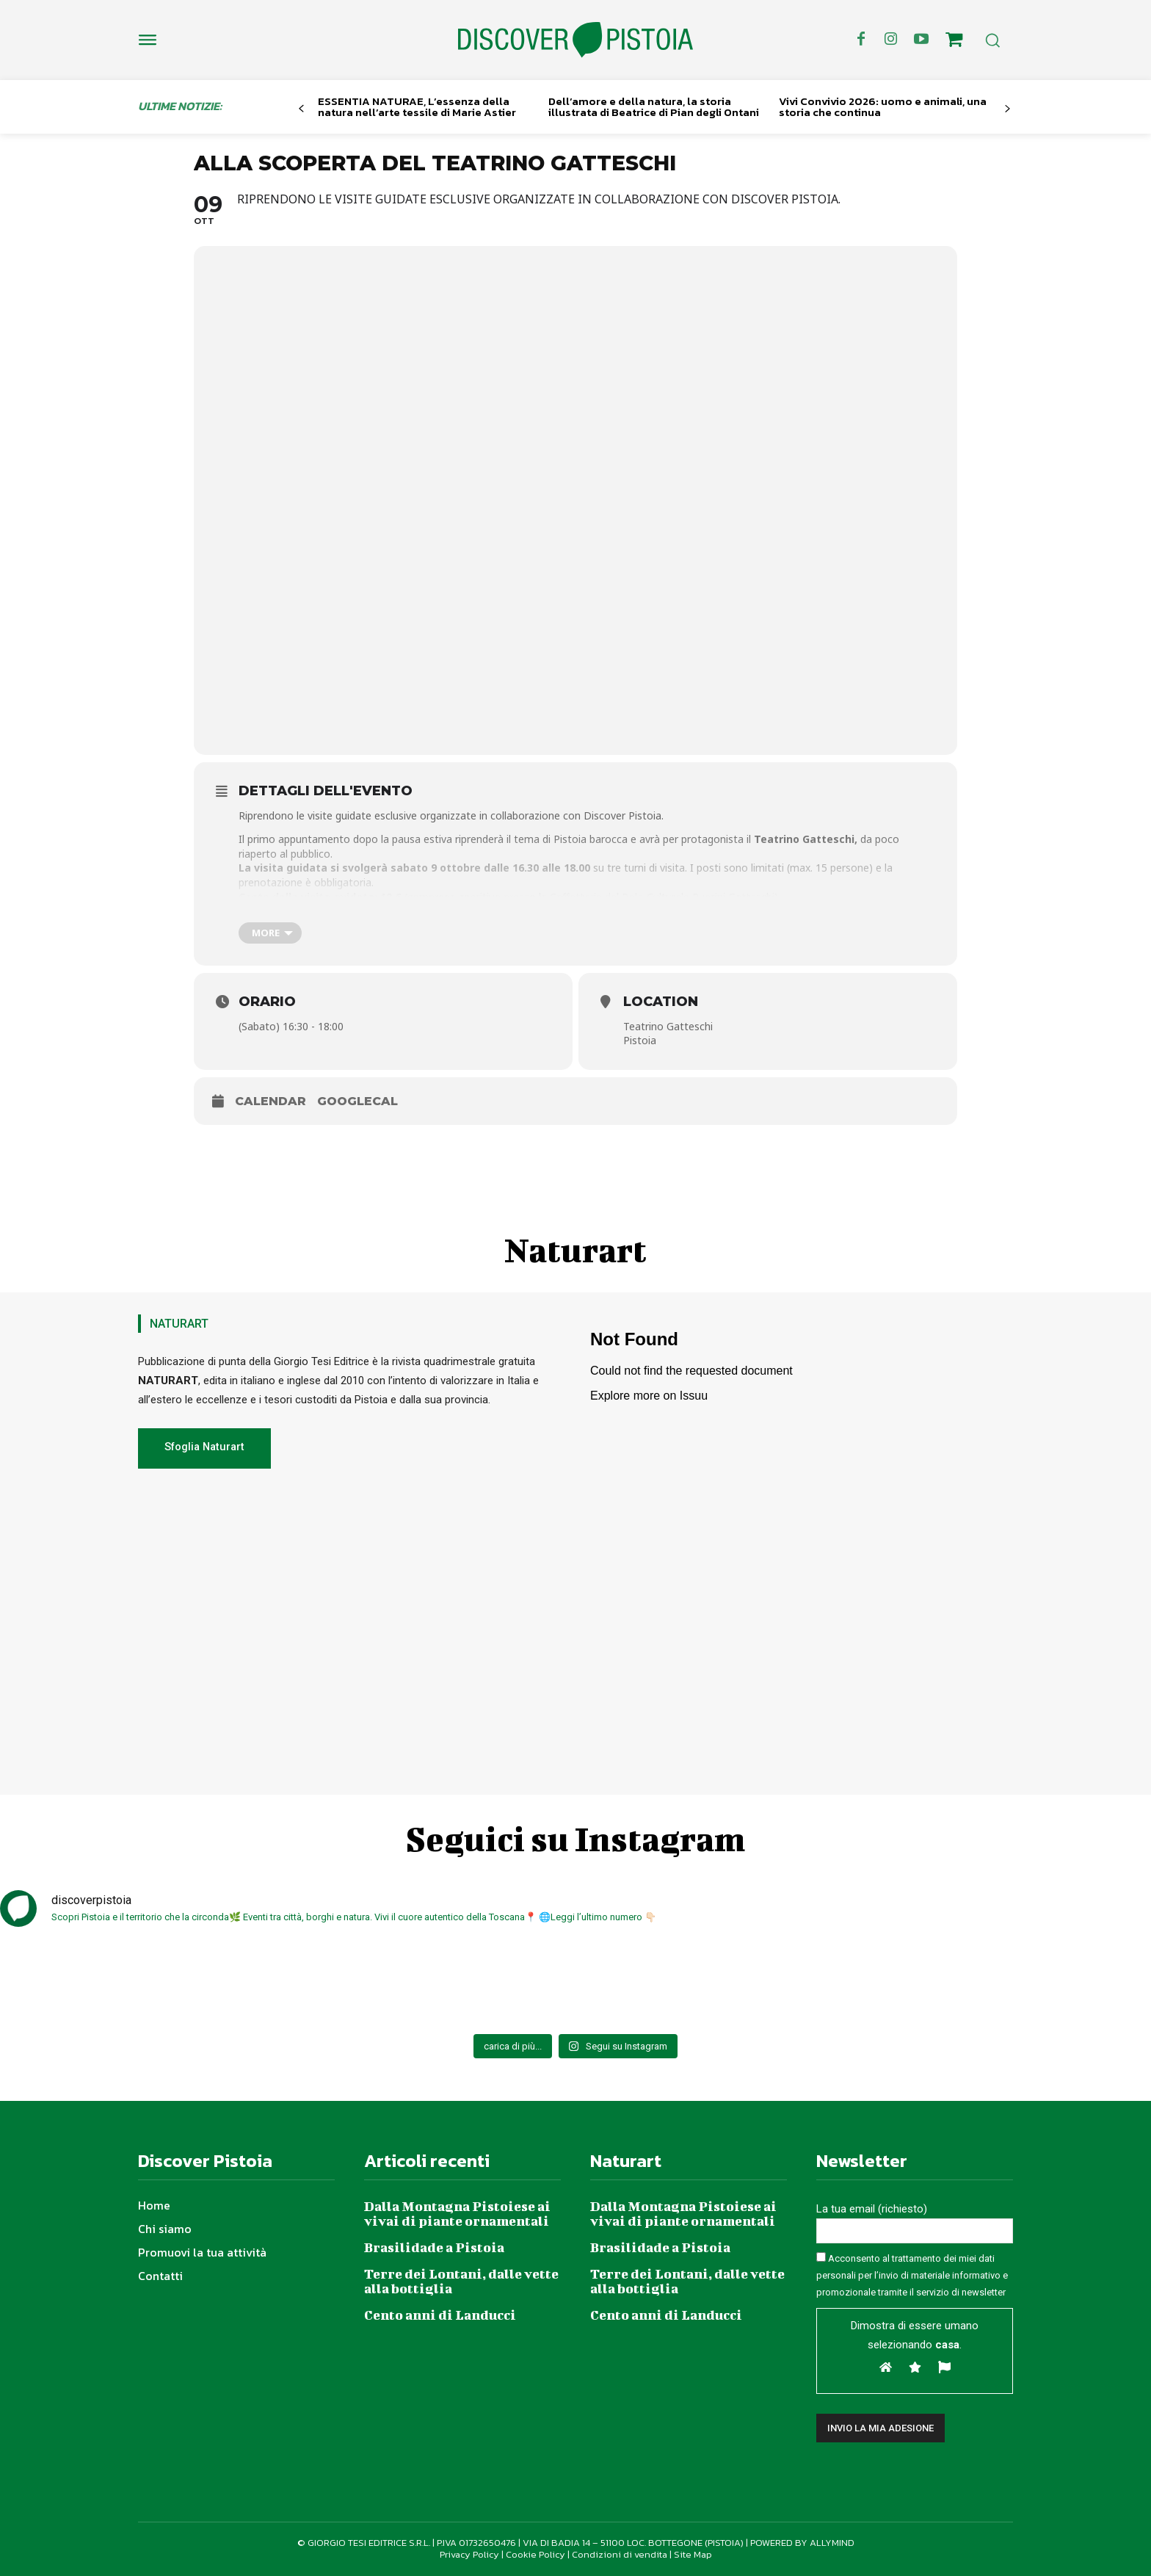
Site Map (693, 2554)
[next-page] (1007, 109)
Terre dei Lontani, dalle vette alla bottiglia (461, 2281)
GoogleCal (357, 1101)
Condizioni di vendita (619, 2554)
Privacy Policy (469, 2554)
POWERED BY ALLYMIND (802, 2543)
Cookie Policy (535, 2554)
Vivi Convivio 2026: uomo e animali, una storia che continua (883, 106)
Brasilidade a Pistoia (434, 2247)
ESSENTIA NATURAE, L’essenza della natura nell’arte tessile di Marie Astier (417, 106)
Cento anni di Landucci (440, 2315)
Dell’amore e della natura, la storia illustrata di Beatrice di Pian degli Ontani (653, 106)
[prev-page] (301, 109)
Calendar (270, 1101)
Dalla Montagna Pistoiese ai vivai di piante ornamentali (457, 2214)
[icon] (954, 42)
